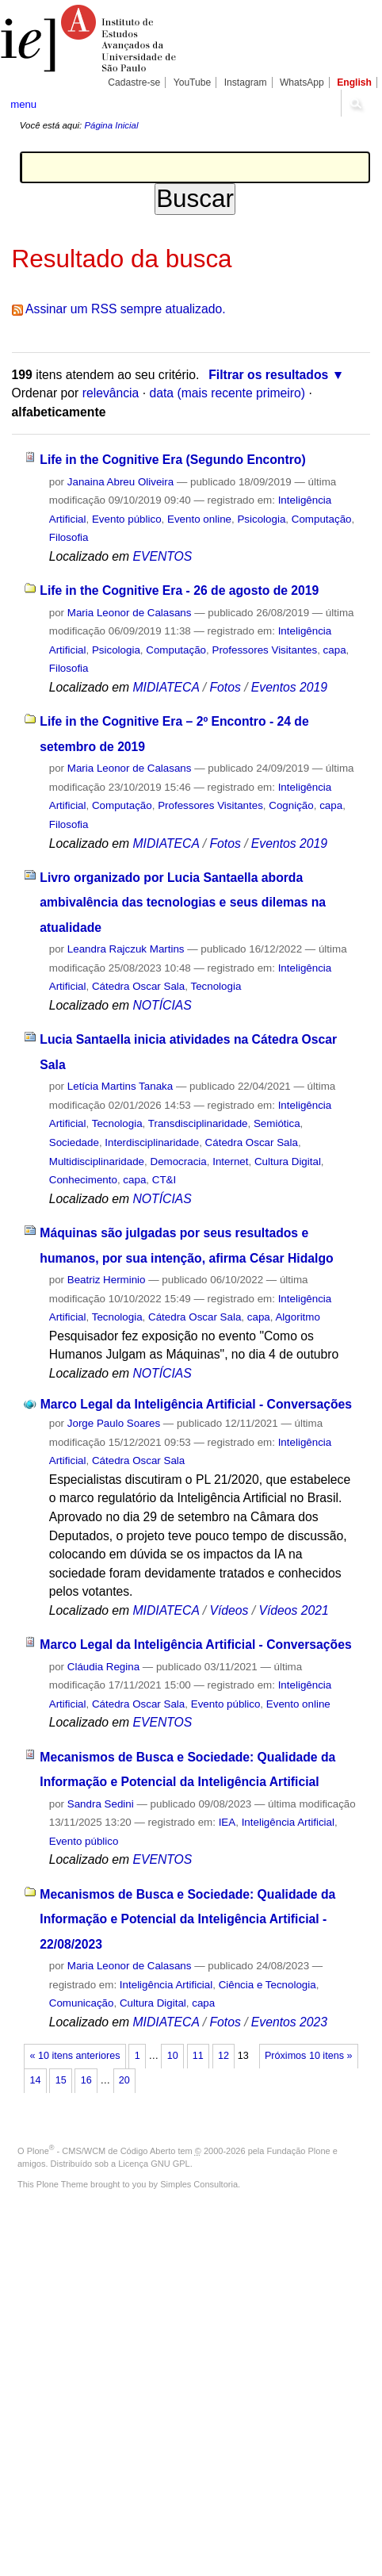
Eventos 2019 (289, 687)
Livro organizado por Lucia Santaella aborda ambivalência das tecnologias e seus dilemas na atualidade (183, 902)
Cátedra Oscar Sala (138, 986)
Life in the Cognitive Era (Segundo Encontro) (172, 459)
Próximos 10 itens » (308, 2055)
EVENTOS (162, 556)
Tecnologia (215, 986)
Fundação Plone (298, 2151)
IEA (227, 1822)
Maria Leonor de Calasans (129, 613)
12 (223, 2055)
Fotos (224, 687)
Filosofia (69, 537)
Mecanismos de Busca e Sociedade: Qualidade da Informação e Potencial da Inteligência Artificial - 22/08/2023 (187, 1919)
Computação (322, 519)
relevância (110, 393)
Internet (230, 1161)
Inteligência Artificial (288, 1822)
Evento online (199, 519)
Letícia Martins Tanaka (120, 1086)
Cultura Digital (287, 1161)
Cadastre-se (134, 82)
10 (172, 2055)
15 (61, 2080)
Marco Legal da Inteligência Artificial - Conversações (196, 1404)
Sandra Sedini (100, 1804)
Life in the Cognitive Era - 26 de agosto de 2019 (179, 590)
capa (334, 650)
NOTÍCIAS (161, 1005)
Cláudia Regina (103, 1667)
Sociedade (74, 1142)
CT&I (164, 1180)
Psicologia (261, 519)
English (354, 82)
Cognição (291, 805)
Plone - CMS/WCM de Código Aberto (101, 2151)
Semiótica (277, 1123)
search (355, 103)
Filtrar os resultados (268, 374)
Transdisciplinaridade (198, 1123)
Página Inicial (111, 125)
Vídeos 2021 (293, 1610)
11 (198, 2055)
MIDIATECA (165, 687)
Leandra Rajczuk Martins (126, 949)
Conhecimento (83, 1180)
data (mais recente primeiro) (227, 393)
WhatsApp (302, 82)
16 (86, 2080)
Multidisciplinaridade (96, 1161)
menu (23, 104)
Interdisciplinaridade (152, 1142)
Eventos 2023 (289, 2022)
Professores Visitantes (264, 650)
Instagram (245, 82)
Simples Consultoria (199, 2184)
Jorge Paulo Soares (113, 1423)
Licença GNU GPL (153, 2163)
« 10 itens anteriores (75, 2055)
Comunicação (81, 2003)
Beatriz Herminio (106, 1280)
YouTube (193, 82)
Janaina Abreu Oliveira (120, 482)
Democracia (178, 1161)
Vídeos (228, 1610)
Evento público (127, 519)
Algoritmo (297, 1317)
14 (35, 2080)
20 (124, 2080)
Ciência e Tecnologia (267, 1985)
